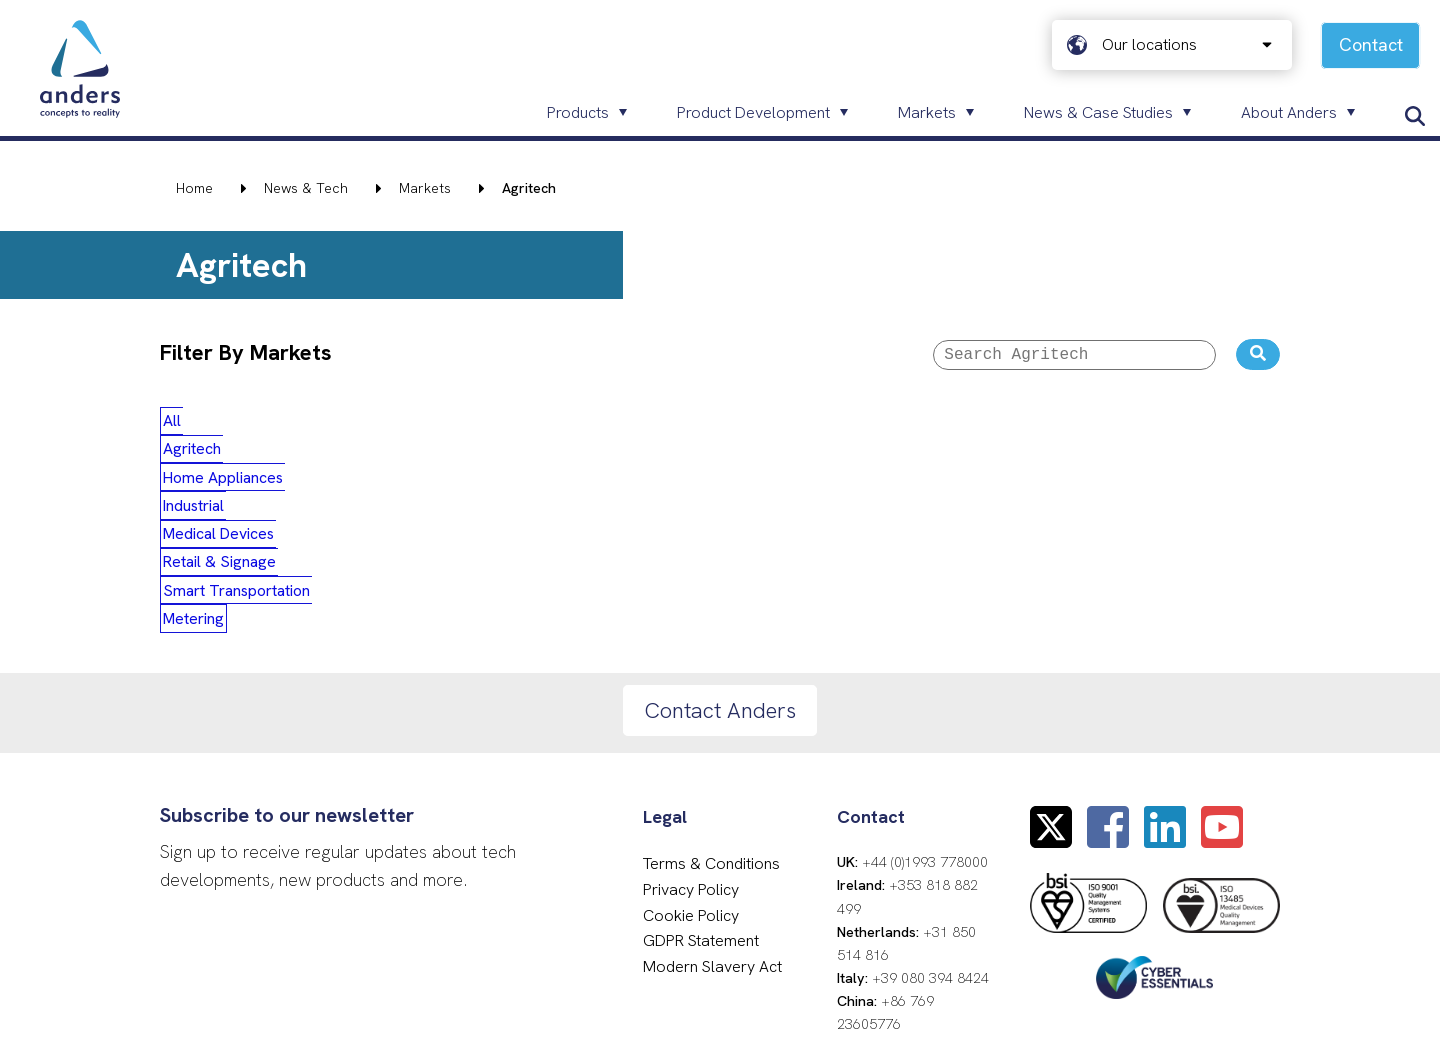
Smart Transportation (944, 424)
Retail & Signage (781, 424)
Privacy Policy (691, 698)
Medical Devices (637, 424)
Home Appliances (388, 424)
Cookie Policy (691, 723)
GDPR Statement (701, 749)
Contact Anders (720, 518)
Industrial (515, 424)
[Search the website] (1258, 356)
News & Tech (306, 188)
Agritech (265, 424)
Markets (425, 188)
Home (194, 188)
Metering (1084, 424)
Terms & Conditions (711, 672)
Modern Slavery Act (712, 774)
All (189, 424)
